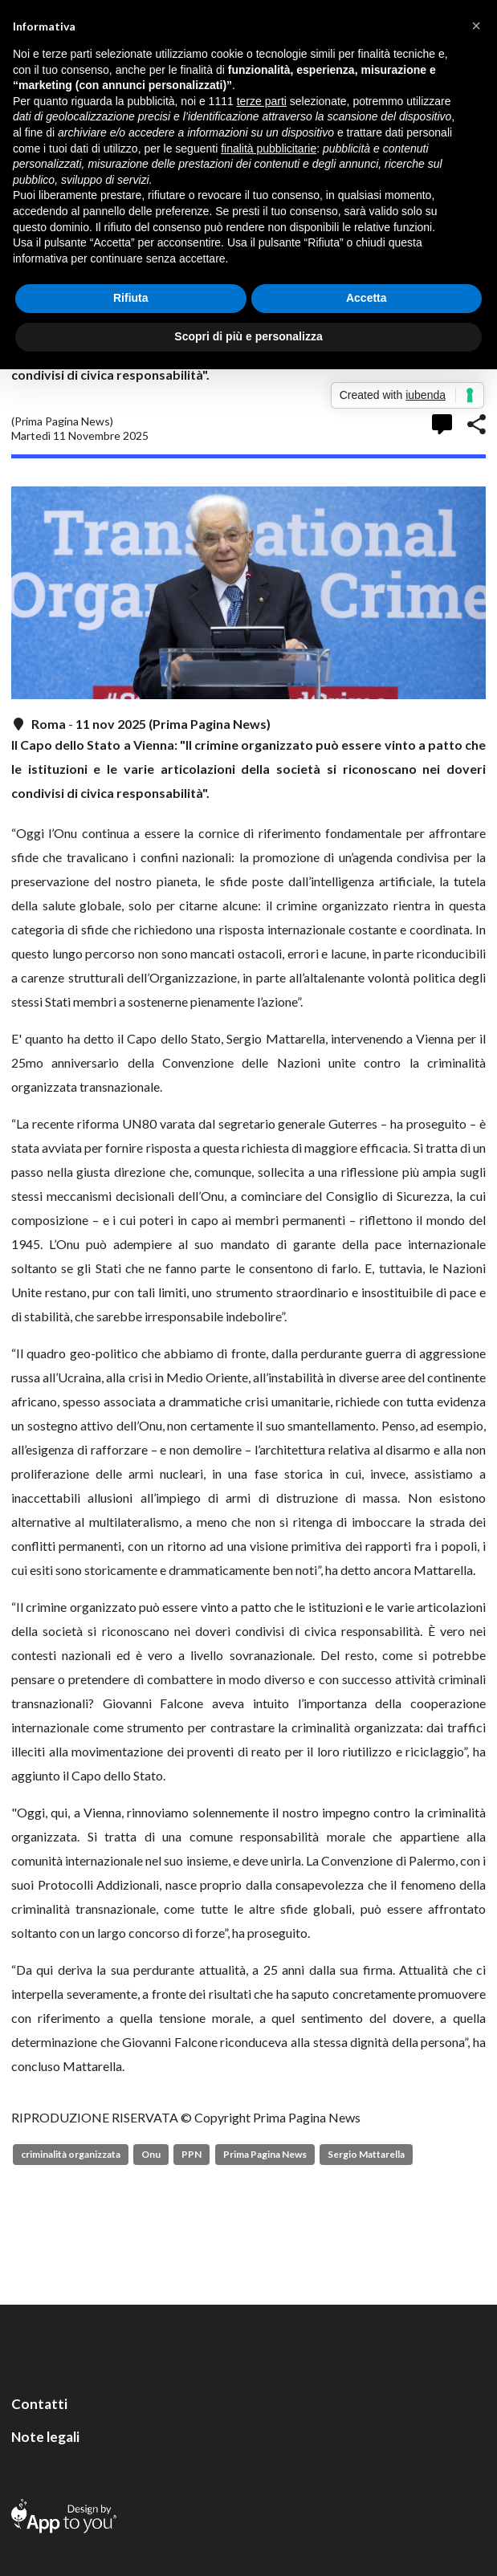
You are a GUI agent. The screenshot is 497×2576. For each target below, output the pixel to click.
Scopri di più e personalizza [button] (248, 336)
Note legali (45, 2436)
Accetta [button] (366, 297)
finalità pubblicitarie (268, 148)
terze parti (262, 101)
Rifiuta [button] (131, 297)
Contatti (39, 2403)
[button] (476, 26)
